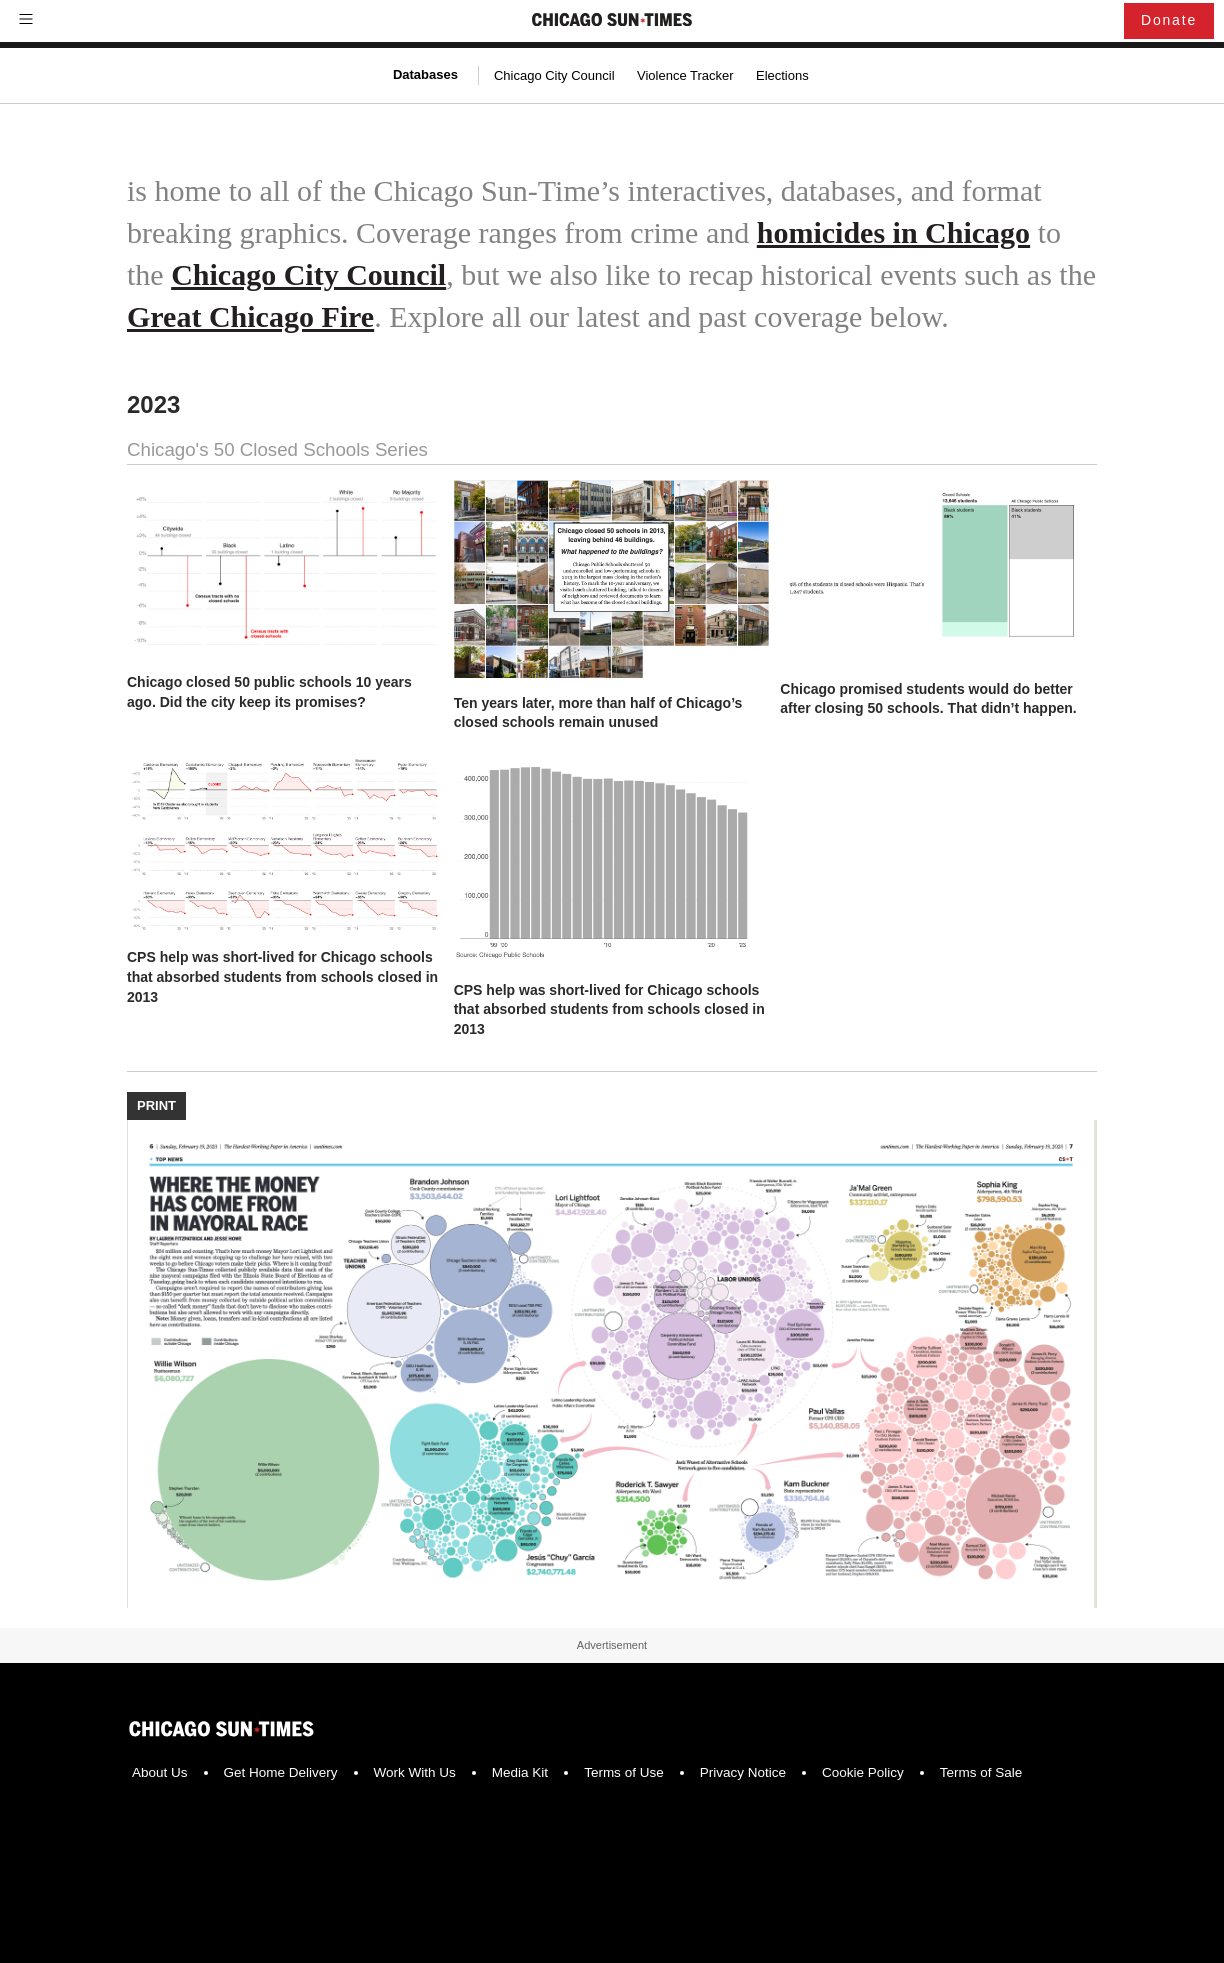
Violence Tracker (685, 75)
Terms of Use (624, 1772)
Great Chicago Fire (250, 316)
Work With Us (415, 1772)
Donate (1169, 20)
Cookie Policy (863, 1772)
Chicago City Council (554, 75)
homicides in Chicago (893, 232)
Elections (782, 75)
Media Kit (520, 1772)
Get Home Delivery (281, 1772)
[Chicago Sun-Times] (612, 21)
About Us (160, 1772)
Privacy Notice (743, 1772)
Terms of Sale (981, 1772)
